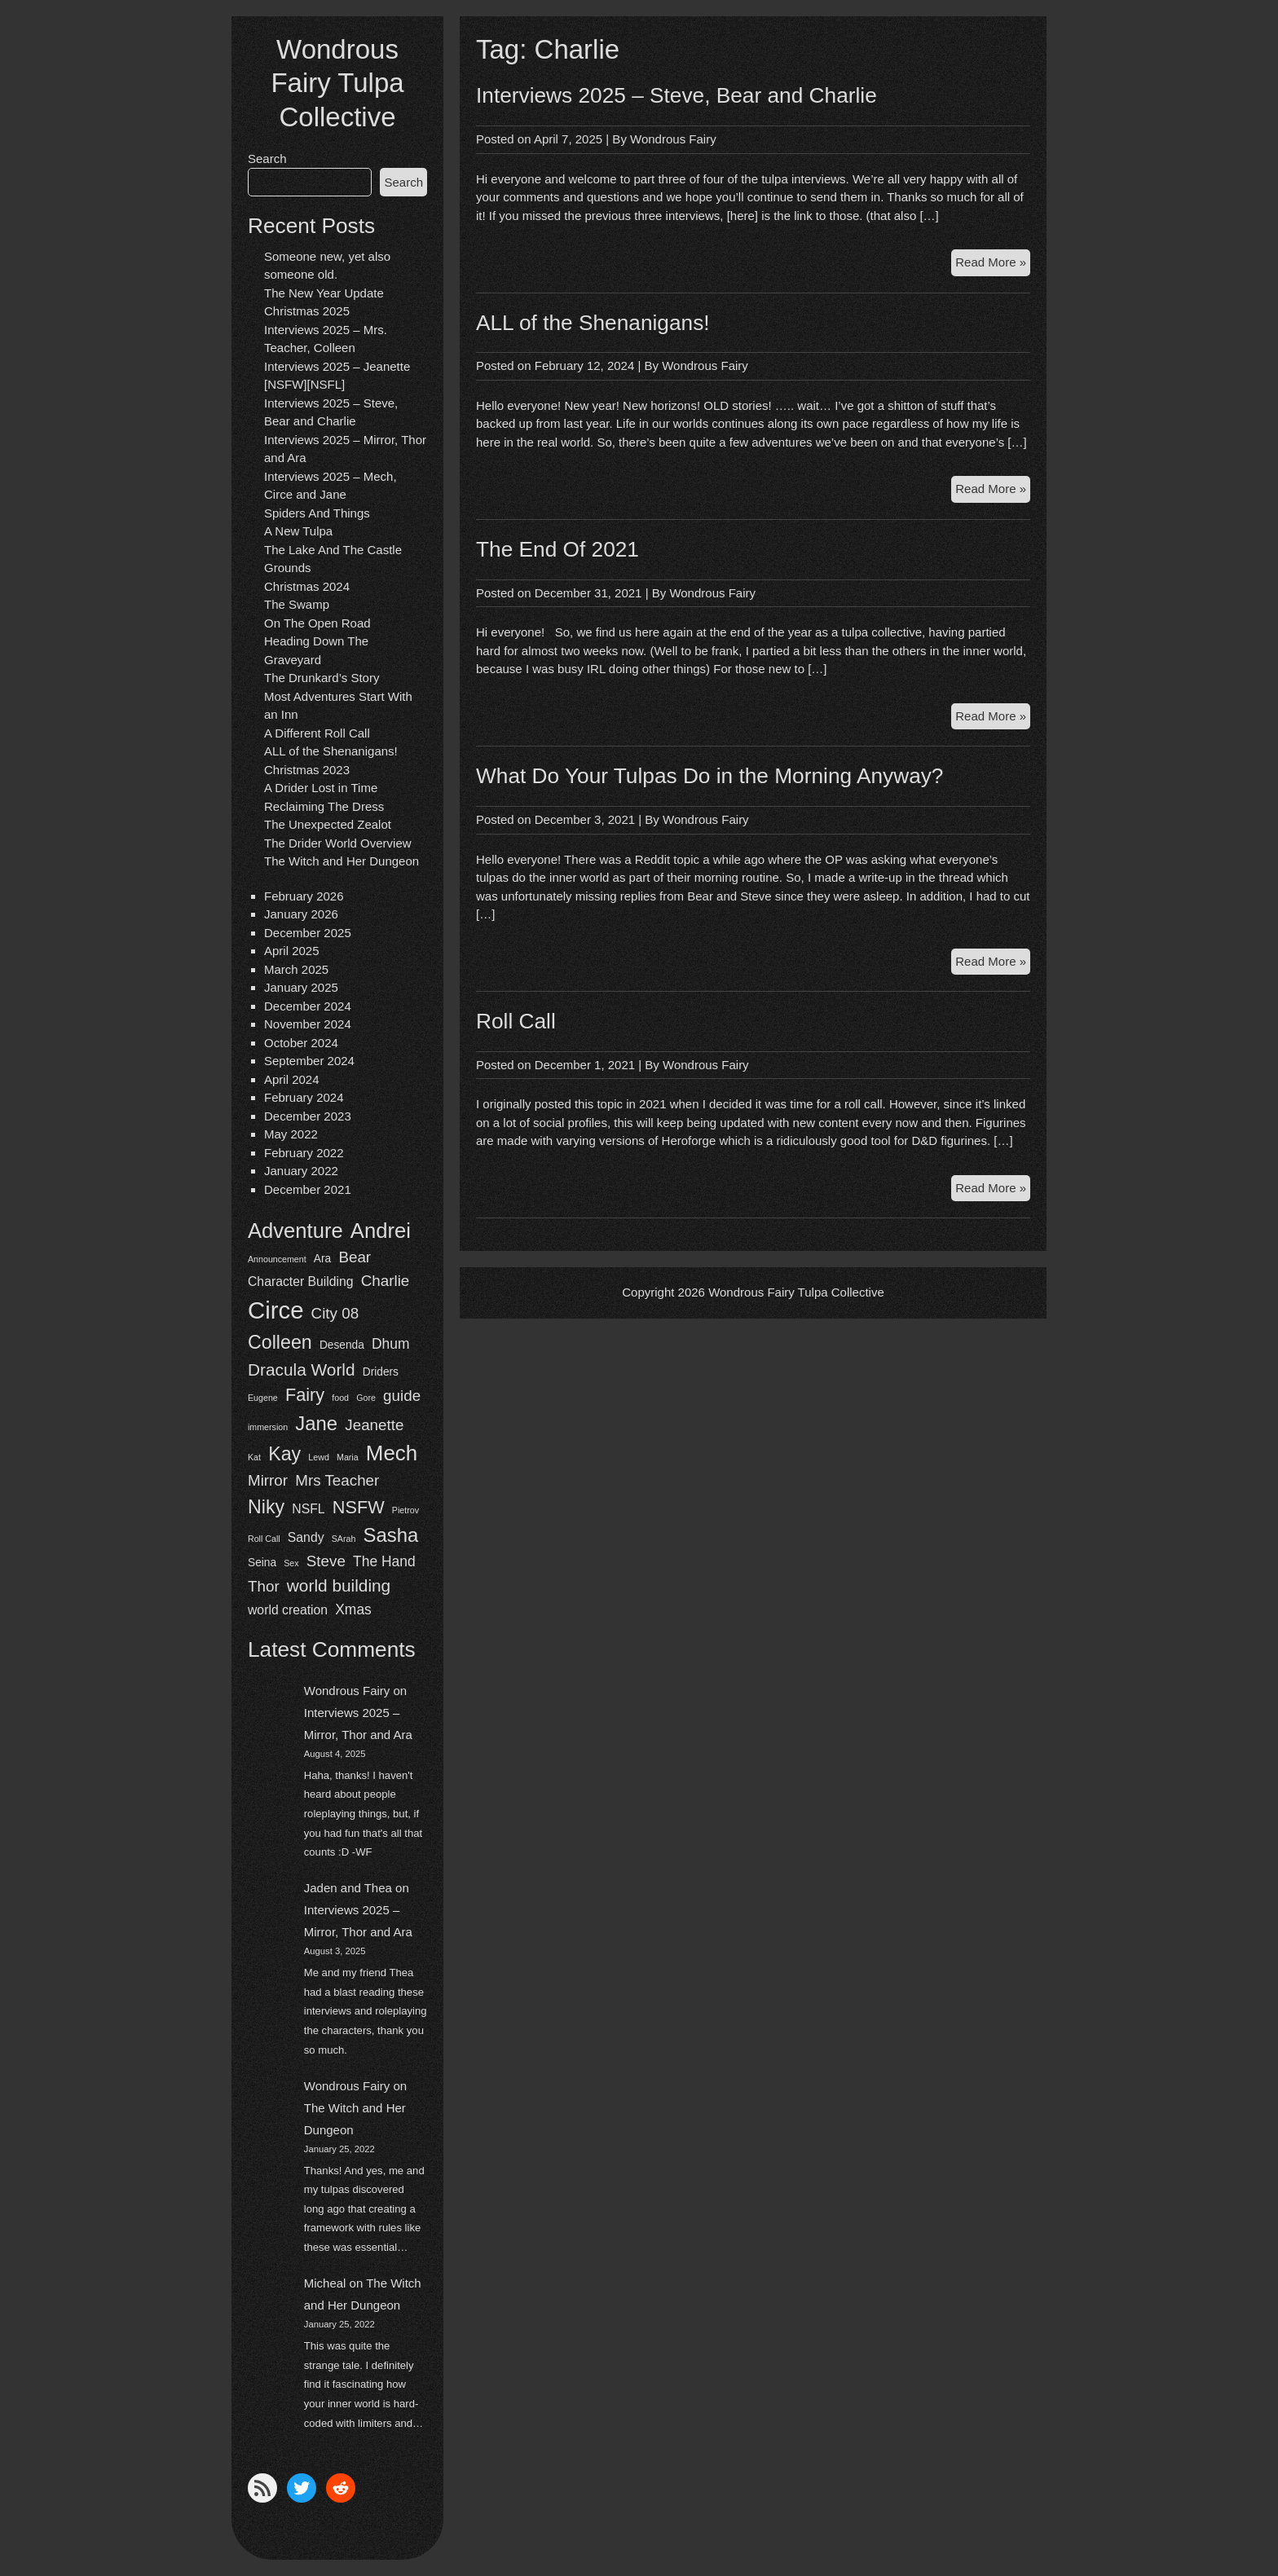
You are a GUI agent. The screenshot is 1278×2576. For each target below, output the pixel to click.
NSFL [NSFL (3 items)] (308, 1509)
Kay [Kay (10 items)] (284, 1453)
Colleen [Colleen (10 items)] (280, 1342)
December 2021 (307, 1189)
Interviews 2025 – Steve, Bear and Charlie (676, 95)
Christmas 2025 (307, 311)
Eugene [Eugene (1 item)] (263, 1397)
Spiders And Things (317, 513)
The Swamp (296, 604)
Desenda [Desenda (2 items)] (342, 1345)
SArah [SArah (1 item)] (344, 1538)
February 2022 (304, 1153)
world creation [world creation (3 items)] (288, 1610)
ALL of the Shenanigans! (331, 751)
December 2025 (307, 933)
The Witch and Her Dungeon (341, 861)
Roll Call (516, 1021)
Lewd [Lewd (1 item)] (318, 1457)
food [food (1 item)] (340, 1397)
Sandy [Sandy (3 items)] (306, 1537)
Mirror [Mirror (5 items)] (268, 1480)
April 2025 (292, 951)
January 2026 (301, 914)
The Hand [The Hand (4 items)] (384, 1561)
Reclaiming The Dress (324, 806)
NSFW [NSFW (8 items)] (359, 1507)
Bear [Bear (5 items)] (354, 1257)
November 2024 (307, 1024)
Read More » (992, 264)
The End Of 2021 (557, 549)
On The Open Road (317, 623)
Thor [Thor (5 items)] (264, 1586)
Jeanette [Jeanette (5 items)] (374, 1424)
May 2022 (291, 1134)
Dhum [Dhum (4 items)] (391, 1344)
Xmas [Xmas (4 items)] (353, 1609)
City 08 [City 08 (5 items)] (335, 1313)
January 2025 (301, 987)
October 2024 (301, 1043)
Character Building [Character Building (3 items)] (301, 1281)
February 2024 (304, 1097)
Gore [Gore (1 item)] (366, 1397)
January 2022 (301, 1171)
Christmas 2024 (307, 586)
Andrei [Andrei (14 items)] (380, 1230)
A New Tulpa (298, 531)
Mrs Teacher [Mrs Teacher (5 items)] (337, 1480)
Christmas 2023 (307, 770)
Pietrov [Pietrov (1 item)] (405, 1510)
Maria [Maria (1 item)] (348, 1457)
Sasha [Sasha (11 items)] (391, 1535)
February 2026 (304, 896)
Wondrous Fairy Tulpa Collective (337, 83)
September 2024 (309, 1061)
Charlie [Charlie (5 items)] (385, 1280)
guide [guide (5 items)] (402, 1395)
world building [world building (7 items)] (338, 1585)
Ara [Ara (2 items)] (322, 1259)
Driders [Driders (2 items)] (381, 1372)
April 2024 (292, 1079)
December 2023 (307, 1116)
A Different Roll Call (317, 733)
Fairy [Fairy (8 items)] (304, 1395)
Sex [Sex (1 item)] (291, 1563)
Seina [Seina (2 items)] (262, 1563)
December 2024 (307, 1006)
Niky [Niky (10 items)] (266, 1506)
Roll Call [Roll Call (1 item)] (264, 1538)
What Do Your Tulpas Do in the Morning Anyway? (709, 776)
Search (267, 158)
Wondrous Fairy (347, 1691)
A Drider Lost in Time (320, 788)
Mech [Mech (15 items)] (391, 1453)
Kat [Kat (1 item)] (254, 1457)
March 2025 (296, 969)
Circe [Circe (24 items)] (275, 1310)
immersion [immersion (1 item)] (268, 1427)
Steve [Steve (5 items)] (326, 1561)
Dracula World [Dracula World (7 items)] (301, 1369)
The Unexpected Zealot (327, 824)
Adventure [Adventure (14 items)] (295, 1230)
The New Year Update (324, 293)
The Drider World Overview (338, 843)
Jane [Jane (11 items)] (316, 1423)
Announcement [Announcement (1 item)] (277, 1259)
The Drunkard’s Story (321, 678)
